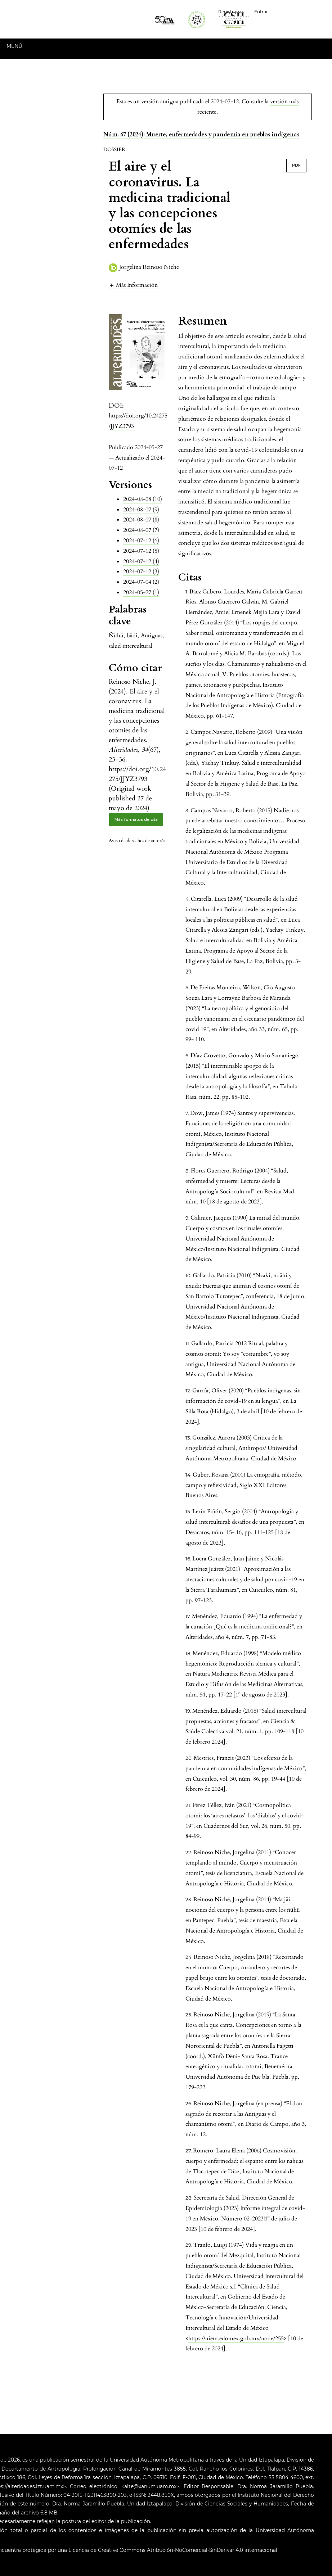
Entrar (261, 11)
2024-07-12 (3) (141, 571)
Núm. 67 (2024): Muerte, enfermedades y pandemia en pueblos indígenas (201, 135)
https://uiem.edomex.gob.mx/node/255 (236, 2338)
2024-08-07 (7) (141, 530)
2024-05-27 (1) (141, 592)
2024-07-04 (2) (141, 582)
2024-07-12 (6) (141, 540)
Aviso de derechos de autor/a (137, 840)
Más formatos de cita (136, 819)
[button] (133, 285)
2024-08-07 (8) (141, 520)
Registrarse (230, 11)
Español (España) (303, 11)
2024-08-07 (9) (141, 510)
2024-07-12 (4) (141, 561)
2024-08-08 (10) (142, 499)
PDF (296, 165)
